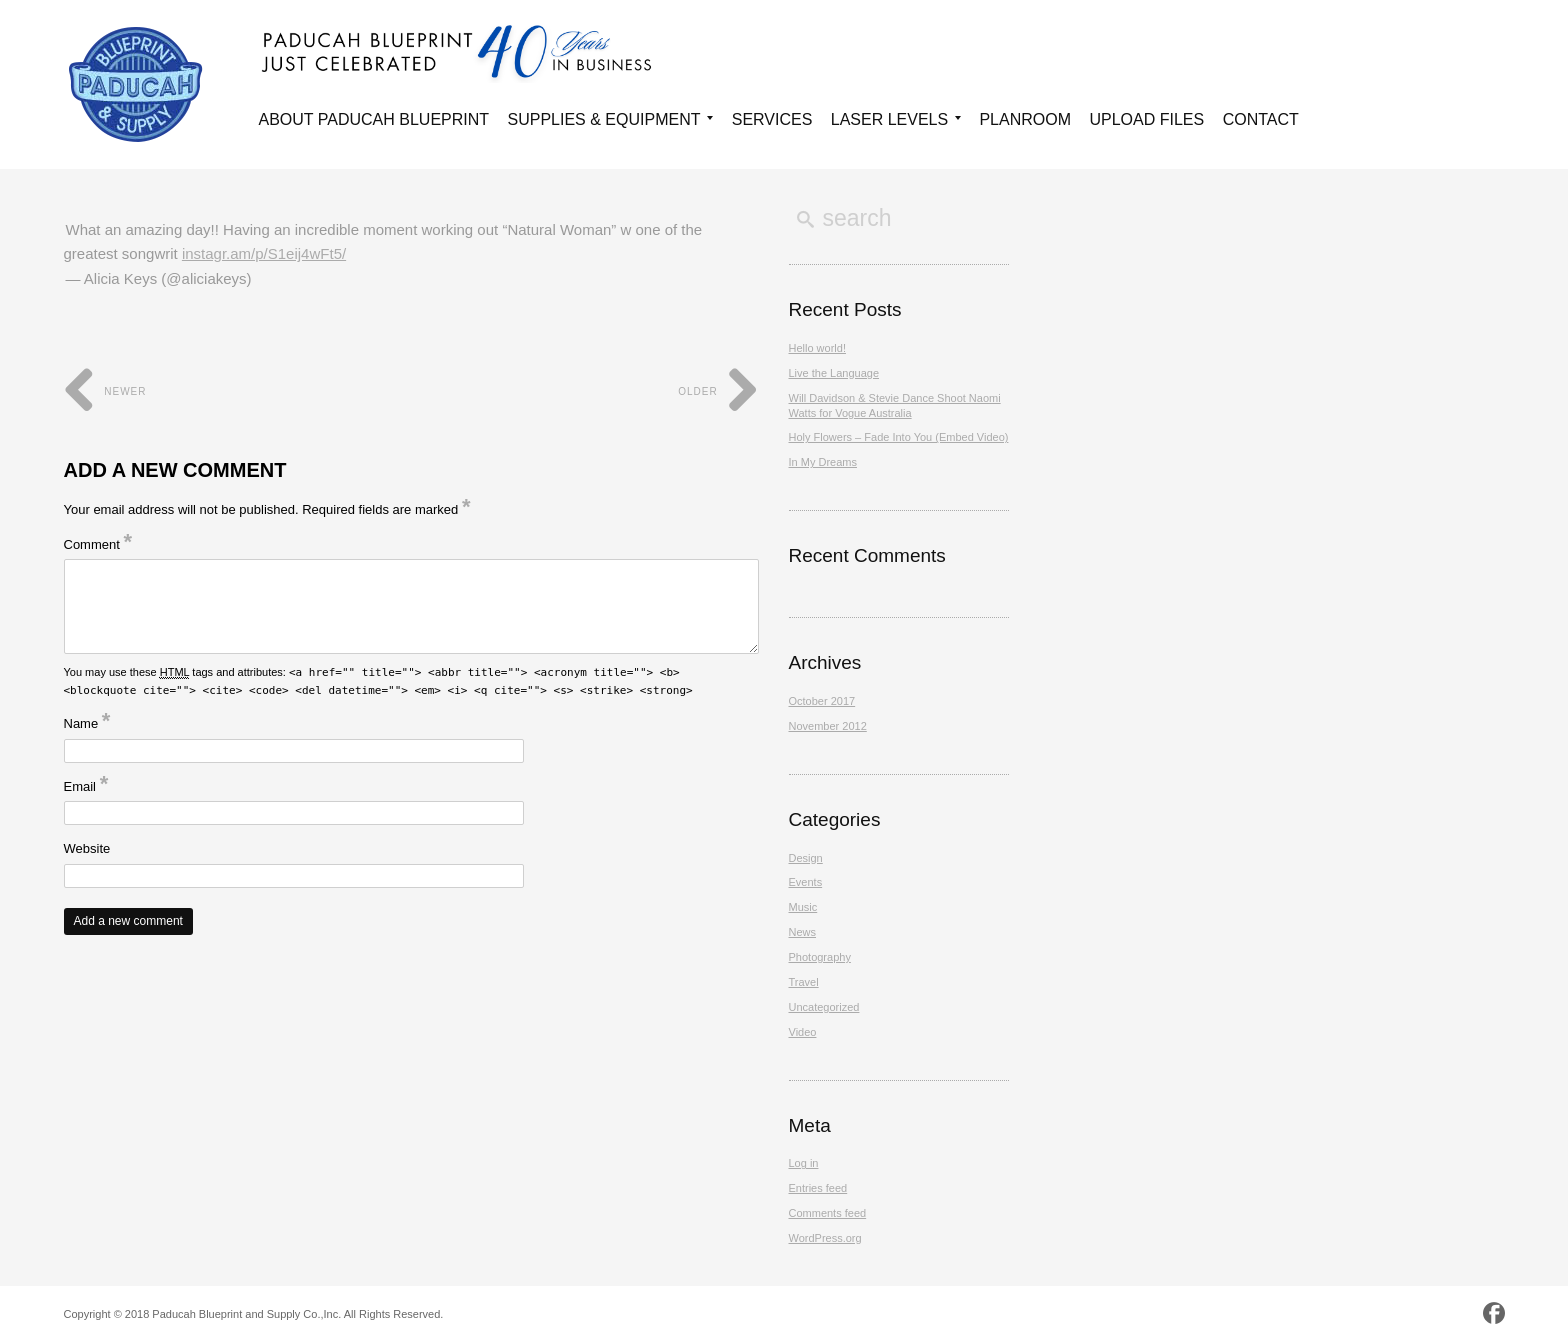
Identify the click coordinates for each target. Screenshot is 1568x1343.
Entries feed (818, 1188)
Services (772, 119)
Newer (105, 391)
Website (87, 848)
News (803, 932)
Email (86, 786)
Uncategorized (824, 1007)
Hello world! (817, 348)
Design (806, 858)
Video (803, 1032)
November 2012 (828, 726)
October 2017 (822, 701)
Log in (804, 1163)
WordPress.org (825, 1238)
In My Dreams (823, 462)
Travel (804, 982)
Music (803, 907)
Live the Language (834, 373)
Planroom (1025, 119)
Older (718, 391)
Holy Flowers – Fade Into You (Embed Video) (899, 437)
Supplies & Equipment (611, 122)
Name (87, 723)
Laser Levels (896, 122)
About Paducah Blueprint (374, 119)
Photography (820, 957)
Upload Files (1146, 119)
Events (806, 882)
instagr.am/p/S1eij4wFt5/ (264, 253)
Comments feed (828, 1213)
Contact (1261, 119)
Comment (98, 544)
